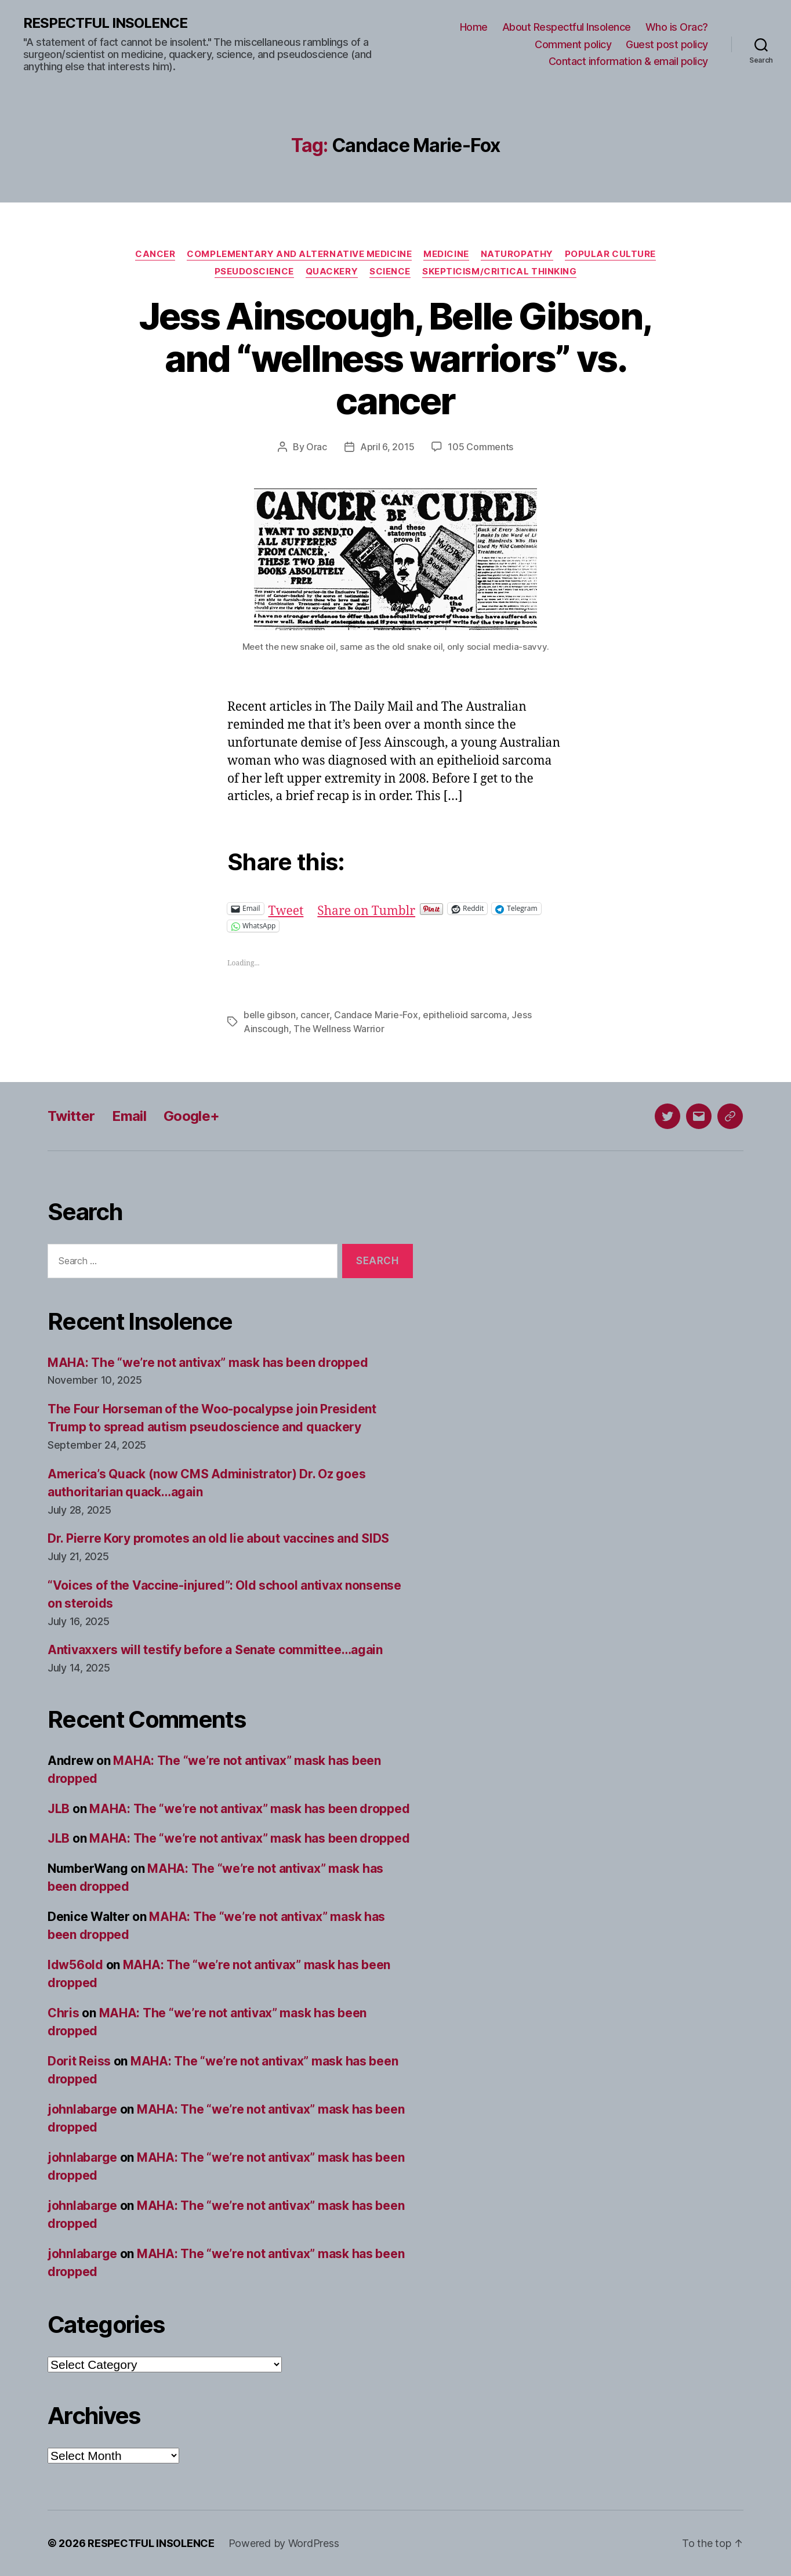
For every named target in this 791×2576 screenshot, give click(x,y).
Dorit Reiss (79, 2061)
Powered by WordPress (283, 2543)
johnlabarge (82, 2109)
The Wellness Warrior (338, 1028)
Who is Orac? (676, 27)
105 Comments (480, 447)
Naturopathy (517, 254)
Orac (316, 447)
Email (129, 1116)
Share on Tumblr (366, 908)
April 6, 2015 (387, 447)
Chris (63, 2013)
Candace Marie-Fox (376, 1015)
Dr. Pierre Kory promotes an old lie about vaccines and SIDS (218, 1538)
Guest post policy (667, 44)
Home (474, 27)
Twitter (71, 1116)
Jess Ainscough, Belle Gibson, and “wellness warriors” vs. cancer (395, 358)
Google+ (191, 1116)
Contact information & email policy (628, 61)
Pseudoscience (254, 271)
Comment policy (573, 44)
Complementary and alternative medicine (299, 254)
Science (390, 271)
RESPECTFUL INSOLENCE (105, 23)
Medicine (446, 254)
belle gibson (270, 1015)
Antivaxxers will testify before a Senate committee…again (215, 1649)
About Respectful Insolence (566, 27)
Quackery (332, 271)
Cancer (155, 254)
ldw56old (75, 1965)
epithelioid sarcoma (465, 1015)
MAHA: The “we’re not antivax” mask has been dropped (208, 1362)
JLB (59, 1808)
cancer (314, 1015)
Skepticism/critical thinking (499, 271)
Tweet (286, 908)
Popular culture (610, 254)
